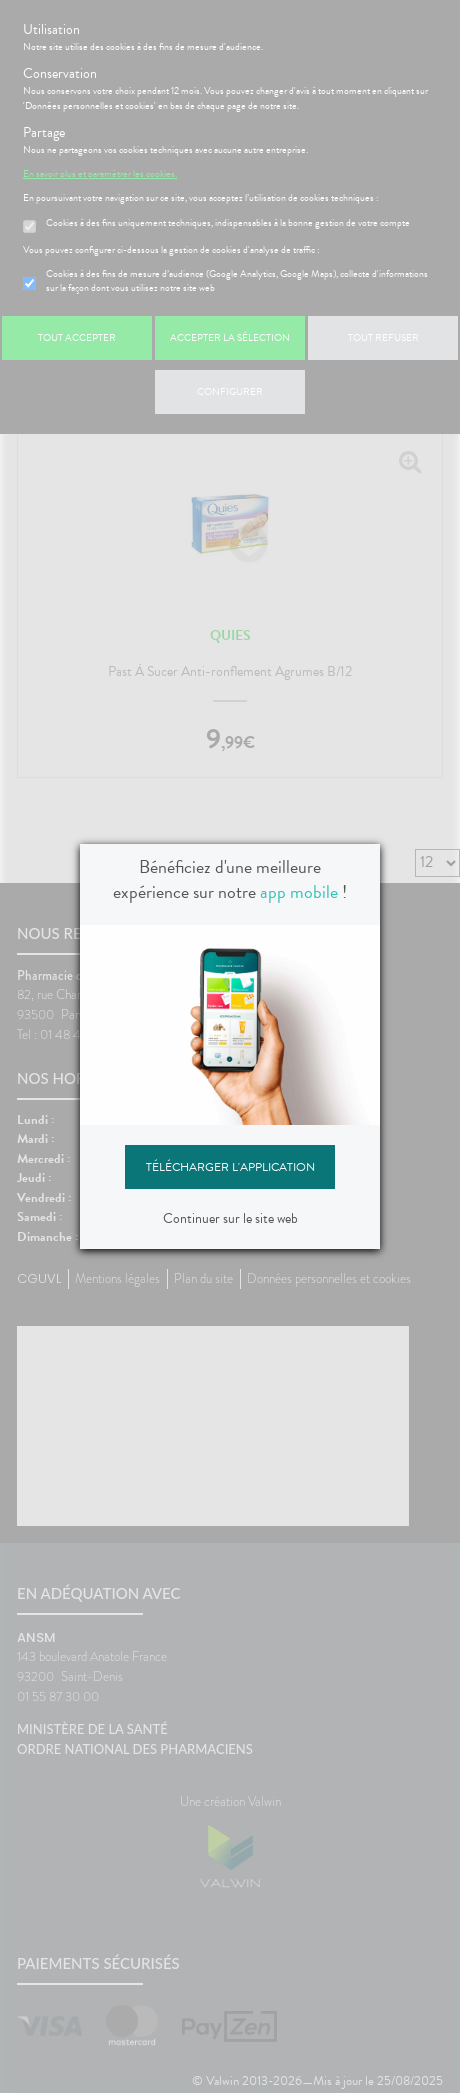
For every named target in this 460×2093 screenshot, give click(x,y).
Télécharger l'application (230, 1167)
